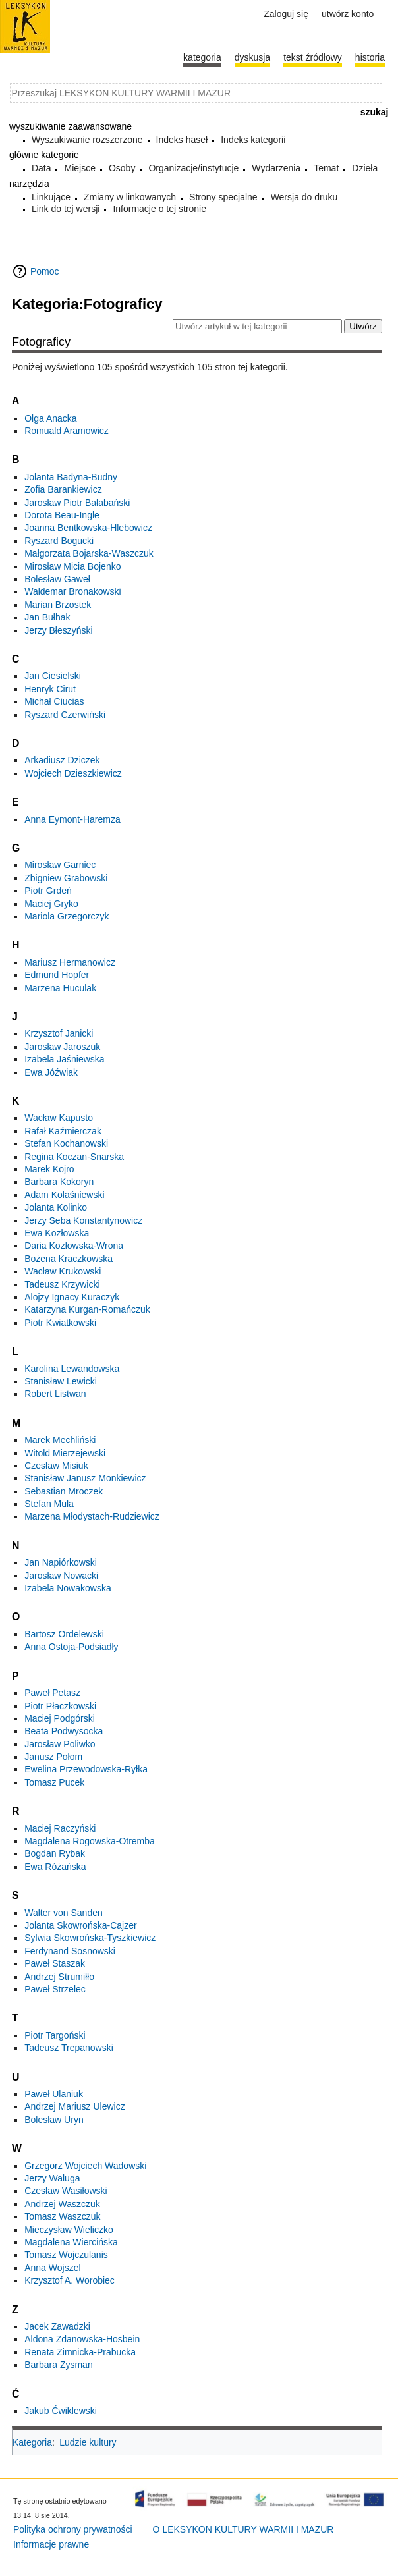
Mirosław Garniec (60, 865)
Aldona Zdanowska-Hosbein (82, 2339)
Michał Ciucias (54, 701)
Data (41, 168)
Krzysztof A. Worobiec (69, 2280)
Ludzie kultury (87, 2442)
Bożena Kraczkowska (68, 1258)
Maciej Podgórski (59, 1718)
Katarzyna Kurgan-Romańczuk (87, 1309)
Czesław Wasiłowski (65, 2190)
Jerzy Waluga (52, 2178)
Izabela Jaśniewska (64, 1059)
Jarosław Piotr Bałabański (77, 502)
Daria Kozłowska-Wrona (73, 1245)
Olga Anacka (50, 418)
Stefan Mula (49, 1503)
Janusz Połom (53, 1756)
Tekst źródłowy (312, 57)
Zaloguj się (286, 14)
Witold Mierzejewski (64, 1453)
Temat (326, 168)
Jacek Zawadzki (57, 2326)
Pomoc (44, 271)
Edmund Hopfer (56, 975)
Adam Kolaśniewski (64, 1195)
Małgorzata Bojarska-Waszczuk (89, 553)
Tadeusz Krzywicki (62, 1284)
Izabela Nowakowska (67, 1588)
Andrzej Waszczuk (62, 2204)
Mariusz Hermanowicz (69, 962)
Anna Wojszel (52, 2267)
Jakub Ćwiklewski (60, 2410)
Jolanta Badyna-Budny (70, 477)
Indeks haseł (182, 139)
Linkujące (51, 197)
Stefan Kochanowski (66, 1143)
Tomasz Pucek (54, 1782)
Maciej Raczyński (60, 1828)
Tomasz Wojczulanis (66, 2254)
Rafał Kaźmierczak (62, 1131)
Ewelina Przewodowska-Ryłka (86, 1769)
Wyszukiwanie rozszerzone (87, 139)
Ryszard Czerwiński (64, 714)
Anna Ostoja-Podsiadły (71, 1646)
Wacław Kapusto (58, 1117)
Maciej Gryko (51, 903)
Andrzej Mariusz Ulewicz (74, 2106)
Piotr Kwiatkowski (60, 1322)
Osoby (122, 168)
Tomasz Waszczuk (62, 2216)
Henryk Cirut (50, 689)
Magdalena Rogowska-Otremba (89, 1841)
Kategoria (32, 2442)
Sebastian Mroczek (63, 1491)
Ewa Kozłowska (56, 1233)
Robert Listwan (55, 1393)
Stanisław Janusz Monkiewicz (85, 1478)
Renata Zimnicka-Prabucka (80, 2352)
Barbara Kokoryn (59, 1181)
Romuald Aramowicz (66, 430)
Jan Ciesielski (52, 676)
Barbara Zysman (58, 2364)
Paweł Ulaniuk (53, 2094)
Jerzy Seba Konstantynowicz (83, 1220)
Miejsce (79, 168)
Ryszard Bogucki (59, 540)
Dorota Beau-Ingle (62, 515)
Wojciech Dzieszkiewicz (73, 773)
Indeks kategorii (253, 139)
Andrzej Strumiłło (59, 1976)
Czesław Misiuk (56, 1465)
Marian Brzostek (57, 604)
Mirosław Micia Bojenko (72, 566)
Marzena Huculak (60, 988)
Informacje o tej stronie (159, 209)
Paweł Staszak (54, 1963)
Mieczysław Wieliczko (68, 2229)
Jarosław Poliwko (59, 1744)
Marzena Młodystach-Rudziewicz (91, 1516)
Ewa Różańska (55, 1866)
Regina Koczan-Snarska (74, 1156)
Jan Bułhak (47, 617)
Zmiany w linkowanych (130, 197)
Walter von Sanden (63, 1912)
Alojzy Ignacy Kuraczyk (71, 1297)
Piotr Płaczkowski (60, 1706)
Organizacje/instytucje (193, 168)
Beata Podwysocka (63, 1731)
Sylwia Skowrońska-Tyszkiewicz (90, 1937)
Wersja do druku (304, 197)
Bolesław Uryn (53, 2119)
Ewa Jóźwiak (51, 1072)
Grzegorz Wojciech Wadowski (85, 2165)
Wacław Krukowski (62, 1271)
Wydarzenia (276, 168)
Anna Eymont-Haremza (72, 819)
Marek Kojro (49, 1169)
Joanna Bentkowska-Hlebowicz (88, 527)
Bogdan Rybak (54, 1853)
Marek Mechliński (60, 1440)
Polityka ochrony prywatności (72, 2529)
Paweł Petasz (52, 1692)
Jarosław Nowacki (61, 1575)
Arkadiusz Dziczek (62, 760)
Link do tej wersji (66, 209)
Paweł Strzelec (55, 1989)
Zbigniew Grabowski (65, 878)
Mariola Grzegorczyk (66, 916)
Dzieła (365, 168)
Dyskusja (252, 57)
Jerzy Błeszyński (58, 630)
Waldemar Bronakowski (72, 591)
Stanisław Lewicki (60, 1381)
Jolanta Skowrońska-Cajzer (80, 1925)
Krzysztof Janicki (58, 1033)
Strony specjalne (223, 197)
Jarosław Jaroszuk (62, 1046)
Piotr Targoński (54, 2035)
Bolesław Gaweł (57, 579)
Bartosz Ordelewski (64, 1634)
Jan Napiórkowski (60, 1562)
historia (370, 57)
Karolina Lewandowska (71, 1368)
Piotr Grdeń (48, 890)
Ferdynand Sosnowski (69, 1951)
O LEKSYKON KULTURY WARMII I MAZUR (243, 2529)
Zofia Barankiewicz (63, 489)
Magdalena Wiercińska (71, 2242)
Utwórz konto (348, 14)
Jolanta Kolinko (55, 1207)
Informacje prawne (51, 2544)
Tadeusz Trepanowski (68, 2047)
